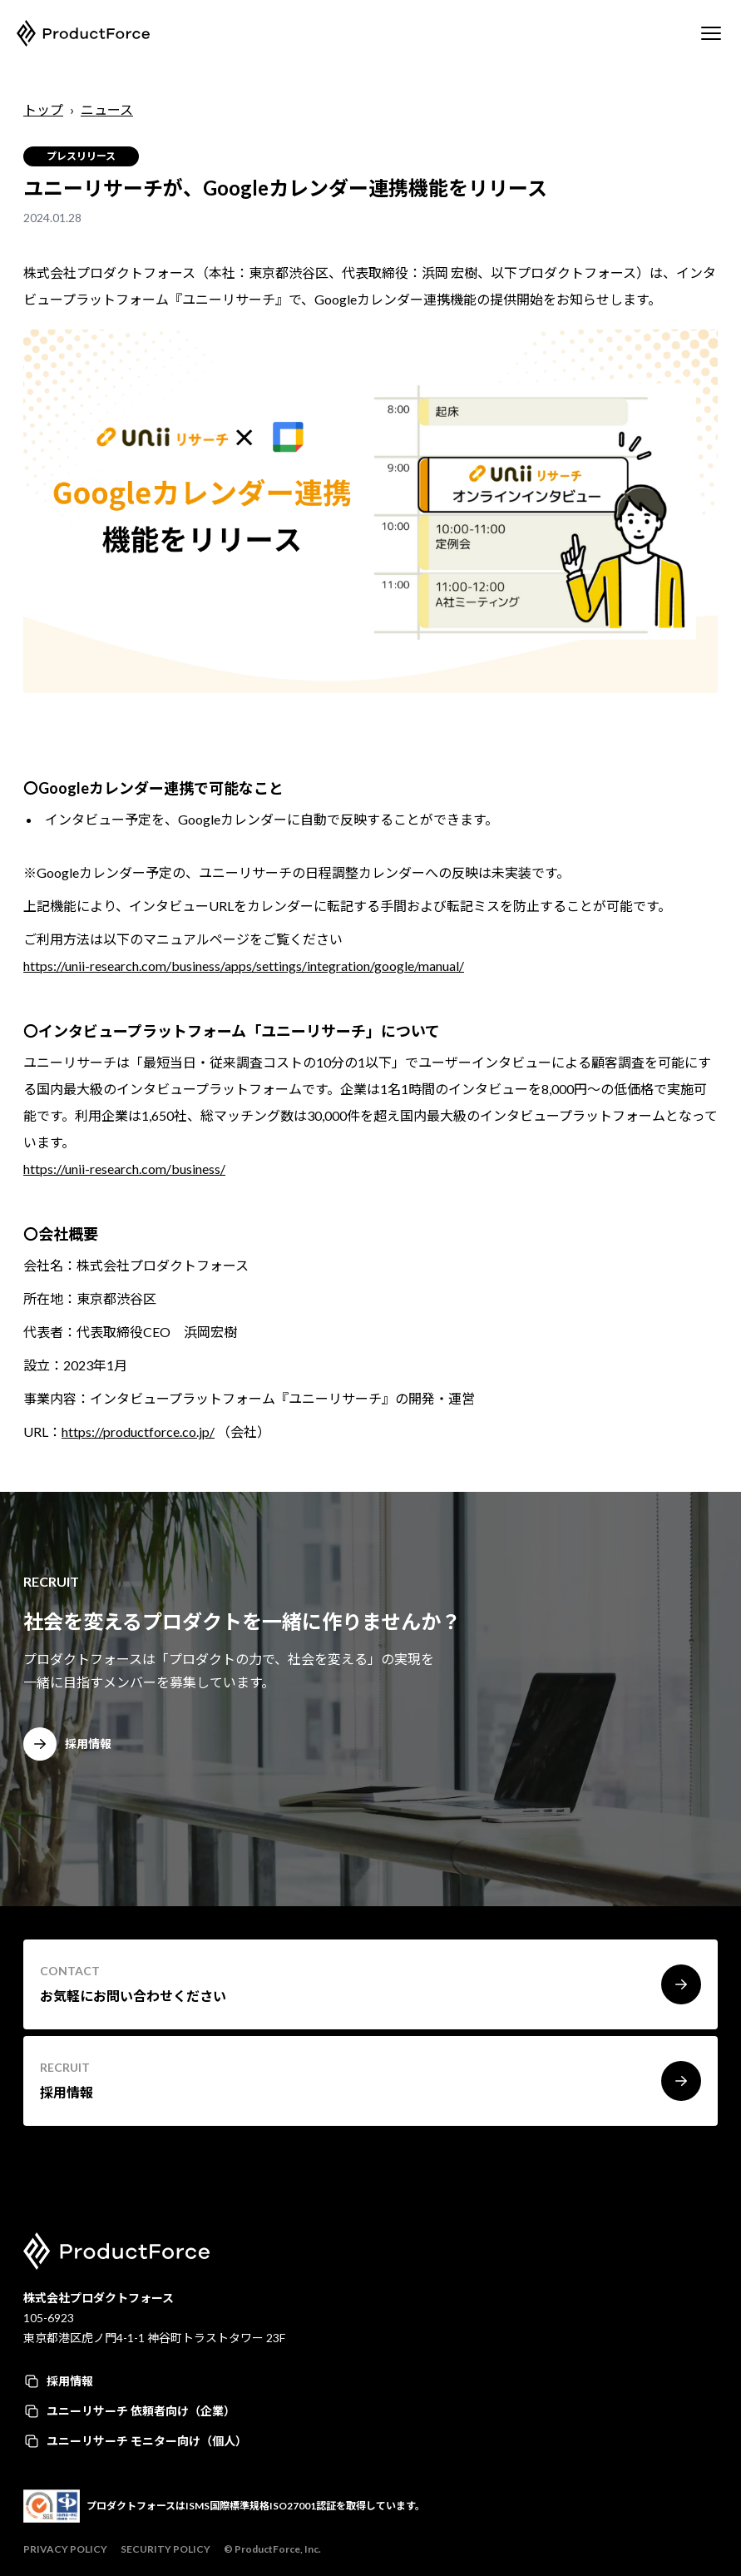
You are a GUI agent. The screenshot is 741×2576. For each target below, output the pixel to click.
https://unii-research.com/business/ (124, 1169)
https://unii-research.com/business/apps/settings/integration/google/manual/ (243, 965)
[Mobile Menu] (711, 33)
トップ (43, 109)
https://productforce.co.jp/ (138, 1431)
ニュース (107, 109)
